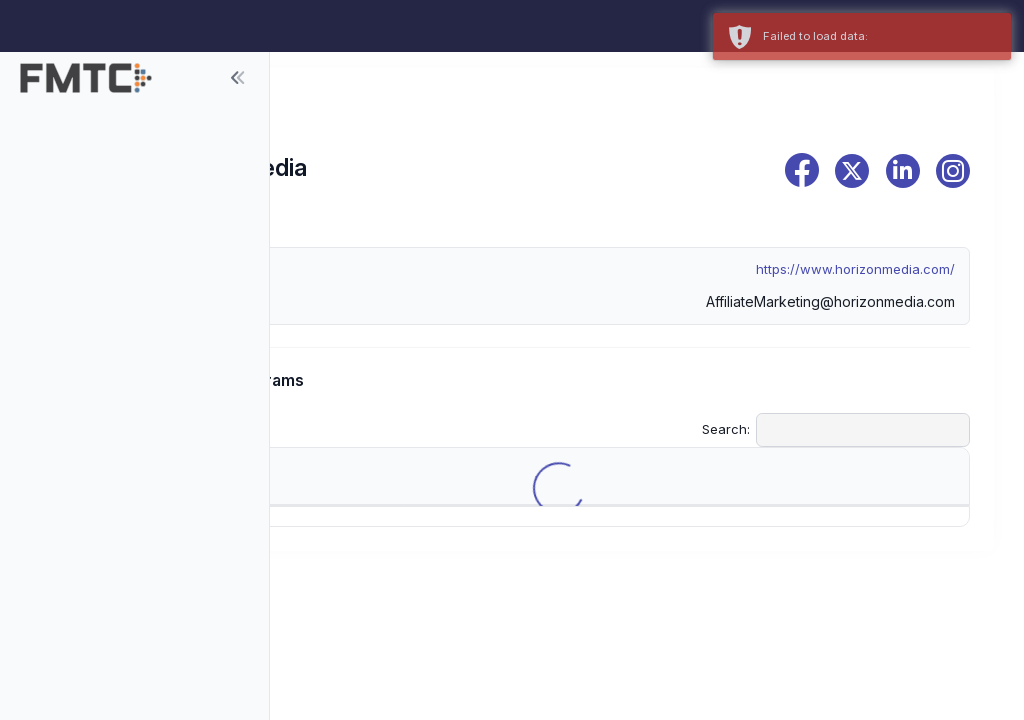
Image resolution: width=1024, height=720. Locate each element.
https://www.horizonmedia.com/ (855, 269)
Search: (836, 430)
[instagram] (953, 171)
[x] (852, 171)
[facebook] (802, 170)
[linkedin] (903, 171)
